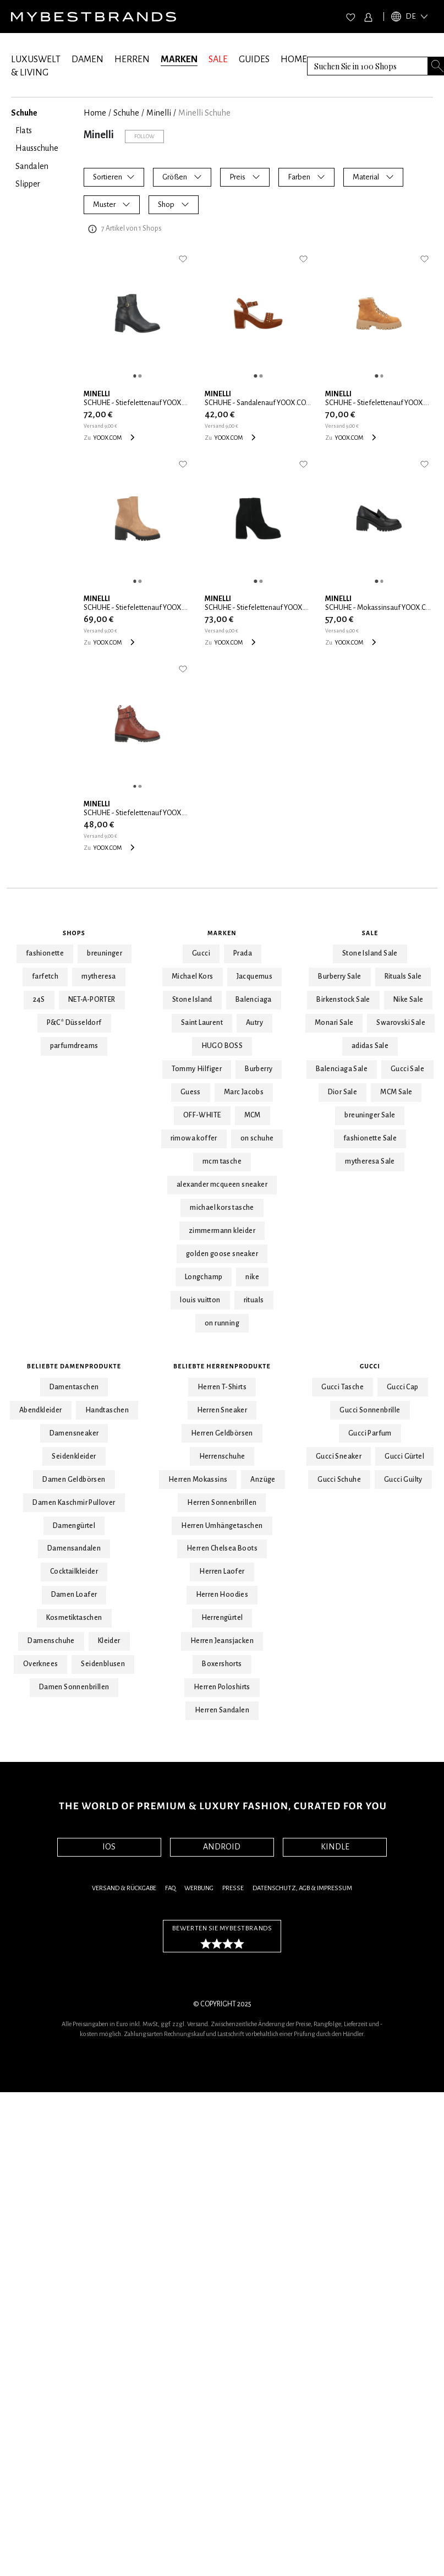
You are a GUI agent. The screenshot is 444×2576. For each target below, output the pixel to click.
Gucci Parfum (370, 1433)
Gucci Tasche (342, 1387)
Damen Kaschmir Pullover (73, 1503)
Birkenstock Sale (343, 999)
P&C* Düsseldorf (74, 1023)
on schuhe (257, 1138)
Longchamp (204, 1277)
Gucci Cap (403, 1387)
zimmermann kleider (222, 1231)
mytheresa (98, 976)
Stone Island (192, 999)
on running (222, 1323)
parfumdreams (74, 1046)
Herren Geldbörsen (222, 1433)
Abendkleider (40, 1410)
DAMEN (87, 59)
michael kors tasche (222, 1207)
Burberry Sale (339, 976)
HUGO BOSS (222, 1046)
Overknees (40, 1664)
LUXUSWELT (36, 59)
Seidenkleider (74, 1456)
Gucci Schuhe (339, 1479)
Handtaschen (107, 1410)
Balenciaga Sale (342, 1069)
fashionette (45, 953)
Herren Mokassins (197, 1479)
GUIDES (254, 59)
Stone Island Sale (370, 953)
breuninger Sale (369, 1115)
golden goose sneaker (222, 1254)
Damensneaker (74, 1433)
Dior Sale (343, 1092)
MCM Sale (396, 1092)
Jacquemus (255, 976)
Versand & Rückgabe (124, 1888)
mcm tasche (222, 1161)
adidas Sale (370, 1046)
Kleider (109, 1641)
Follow (144, 136)
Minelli (158, 112)
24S (39, 999)
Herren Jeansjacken (222, 1641)
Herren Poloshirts (222, 1687)
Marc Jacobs (244, 1092)
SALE (218, 59)
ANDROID (221, 1846)
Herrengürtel (222, 1618)
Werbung (198, 1888)
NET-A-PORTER (92, 999)
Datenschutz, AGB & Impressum (302, 1888)
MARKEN (179, 59)
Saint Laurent (202, 1023)
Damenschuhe (51, 1641)
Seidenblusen (103, 1664)
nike (252, 1277)
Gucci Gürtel (404, 1456)
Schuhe (126, 112)
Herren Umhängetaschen (221, 1526)
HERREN (132, 59)
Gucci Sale (407, 1069)
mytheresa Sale (370, 1161)
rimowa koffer (194, 1138)
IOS (109, 1846)
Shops (74, 933)
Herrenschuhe (222, 1456)
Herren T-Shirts (222, 1387)
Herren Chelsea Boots (222, 1548)
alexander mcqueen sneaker (222, 1184)
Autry (254, 1023)
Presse (233, 1888)
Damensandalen (74, 1548)
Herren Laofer (221, 1571)
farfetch (45, 976)
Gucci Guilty (403, 1479)
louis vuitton (200, 1300)
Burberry (258, 1069)
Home (95, 112)
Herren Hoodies (222, 1594)
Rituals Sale (403, 976)
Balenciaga (253, 999)
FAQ (170, 1888)
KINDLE (335, 1846)
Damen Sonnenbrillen (74, 1687)
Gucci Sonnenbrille (369, 1410)
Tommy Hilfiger (197, 1069)
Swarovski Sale (400, 1023)
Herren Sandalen (222, 1710)
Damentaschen (74, 1387)
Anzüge (262, 1479)
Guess (190, 1092)
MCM (252, 1115)
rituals (254, 1300)
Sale (370, 933)
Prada (242, 953)
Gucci (201, 953)
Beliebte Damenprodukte (74, 1366)
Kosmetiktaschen (74, 1618)
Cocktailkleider (74, 1571)
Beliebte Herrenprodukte (222, 1366)
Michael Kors (192, 976)
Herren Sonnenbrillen (221, 1503)
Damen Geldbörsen (73, 1479)
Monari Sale (334, 1023)
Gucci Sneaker (338, 1456)
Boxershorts (222, 1664)
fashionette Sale (370, 1138)
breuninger (104, 953)
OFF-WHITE (202, 1115)
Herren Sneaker (222, 1410)
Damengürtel (74, 1526)
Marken (222, 933)
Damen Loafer (74, 1594)
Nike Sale (408, 999)
